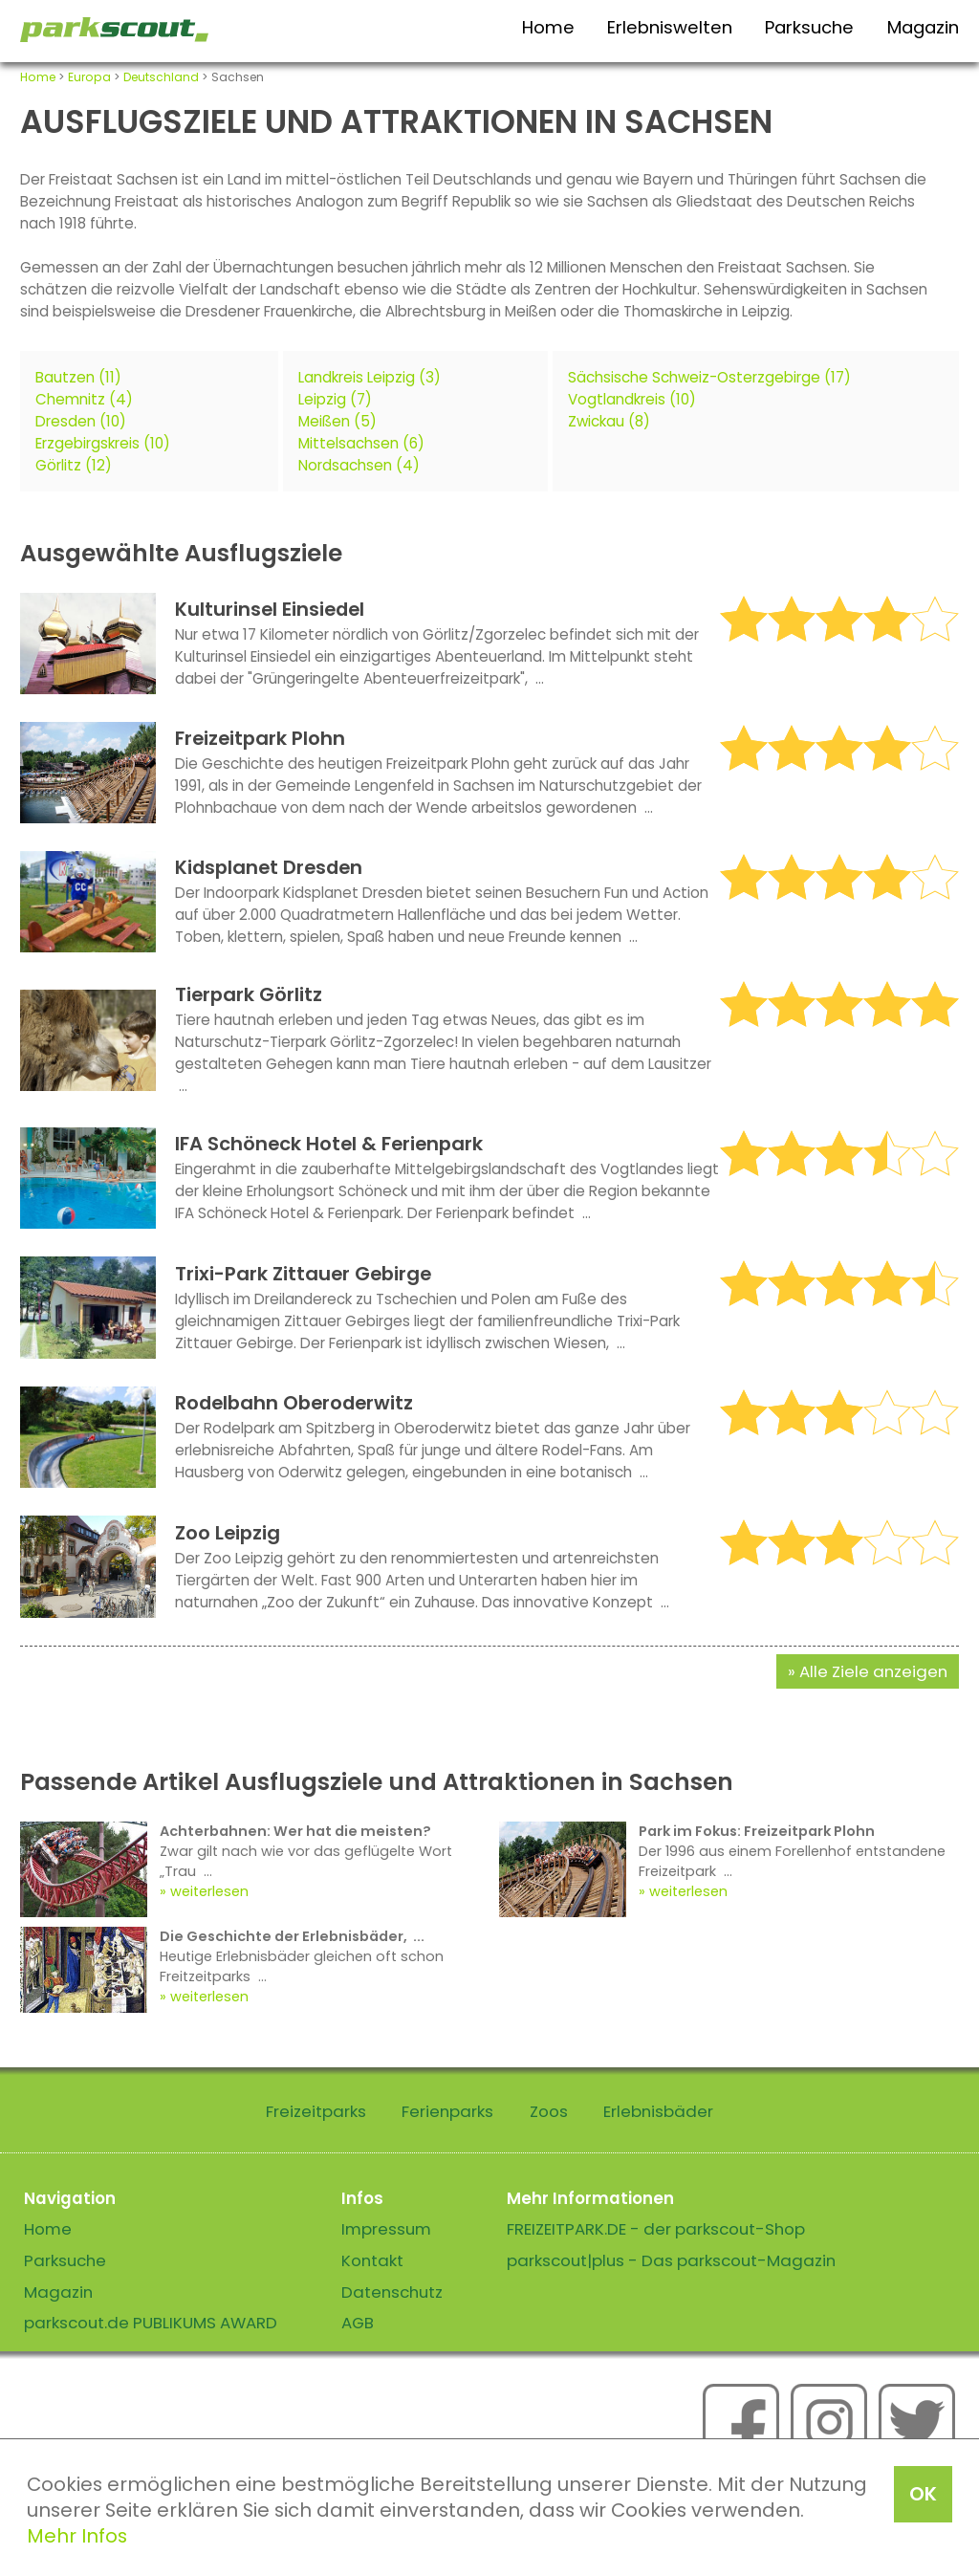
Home (548, 27)
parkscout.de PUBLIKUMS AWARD (150, 2322)
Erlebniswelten (669, 27)
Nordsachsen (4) (359, 465)
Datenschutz (392, 2292)
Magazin (923, 27)
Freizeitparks (316, 2111)
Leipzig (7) (335, 399)
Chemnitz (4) (84, 399)
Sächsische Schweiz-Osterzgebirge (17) (709, 377)
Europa (89, 77)
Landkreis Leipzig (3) (369, 377)
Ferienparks (447, 2111)
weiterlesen (209, 1891)
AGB (357, 2322)
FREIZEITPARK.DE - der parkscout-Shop (656, 2228)
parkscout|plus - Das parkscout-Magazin (671, 2260)
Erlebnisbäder (658, 2111)
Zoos (549, 2111)
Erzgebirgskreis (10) (102, 443)
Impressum (386, 2228)
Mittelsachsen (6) (361, 443)
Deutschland (161, 77)
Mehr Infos (77, 2535)
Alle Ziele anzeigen (873, 1671)
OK (923, 2493)
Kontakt (372, 2260)
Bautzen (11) (78, 377)
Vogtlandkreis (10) (632, 399)
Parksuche (809, 27)
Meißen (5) (337, 421)
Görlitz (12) (73, 465)
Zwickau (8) (609, 421)
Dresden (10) (80, 421)
